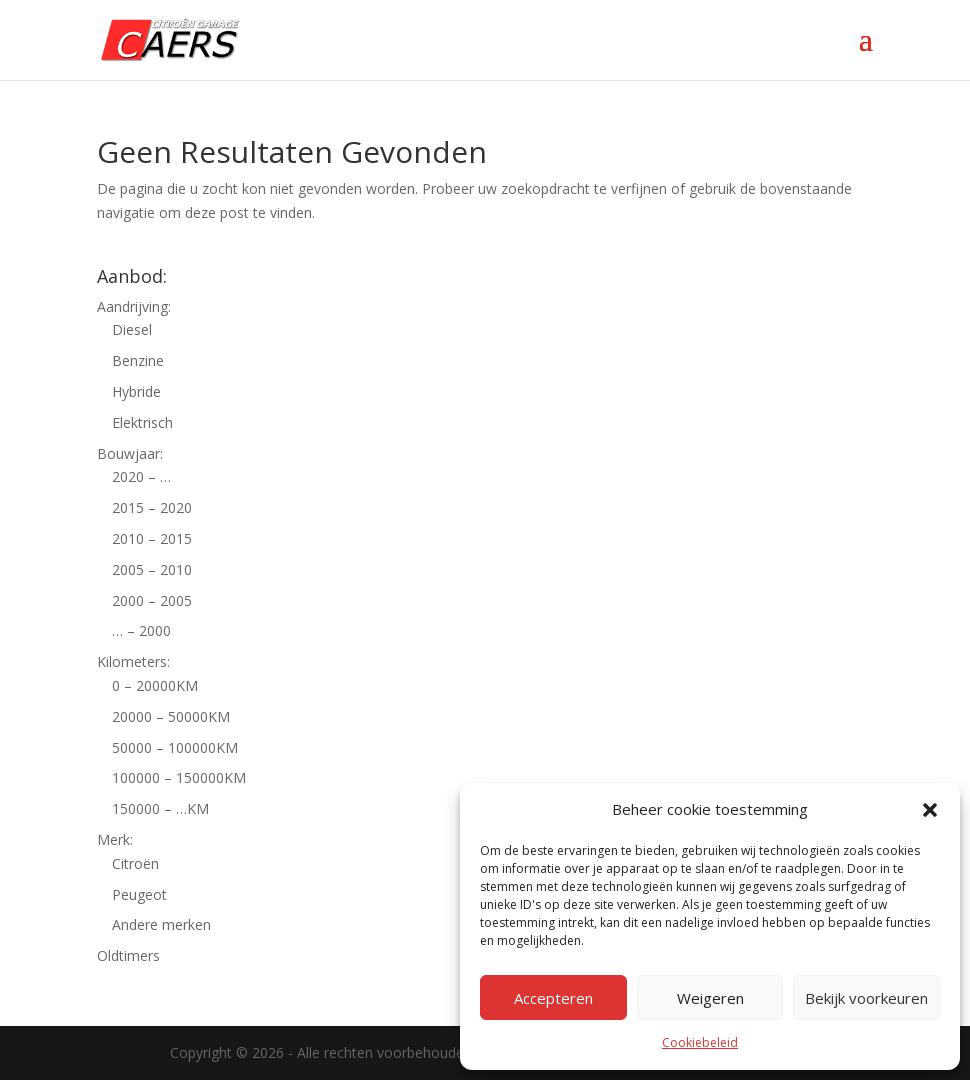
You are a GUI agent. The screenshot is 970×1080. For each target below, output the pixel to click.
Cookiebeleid (700, 1042)
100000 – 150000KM (179, 777)
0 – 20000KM (155, 685)
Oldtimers (128, 955)
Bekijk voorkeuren (866, 998)
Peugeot (139, 894)
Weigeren (710, 998)
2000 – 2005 (152, 600)
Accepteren (553, 998)
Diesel (132, 329)
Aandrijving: (134, 306)
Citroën (135, 863)
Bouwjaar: (130, 453)
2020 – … (141, 476)
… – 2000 (141, 630)
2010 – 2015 (152, 538)
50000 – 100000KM (175, 747)
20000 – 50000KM (171, 716)
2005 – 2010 (152, 569)
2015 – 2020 (152, 507)
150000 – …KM (160, 808)
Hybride (136, 391)
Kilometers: (133, 661)
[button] (930, 810)
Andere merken (161, 924)
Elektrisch (142, 422)
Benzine (138, 360)
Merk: (115, 839)
